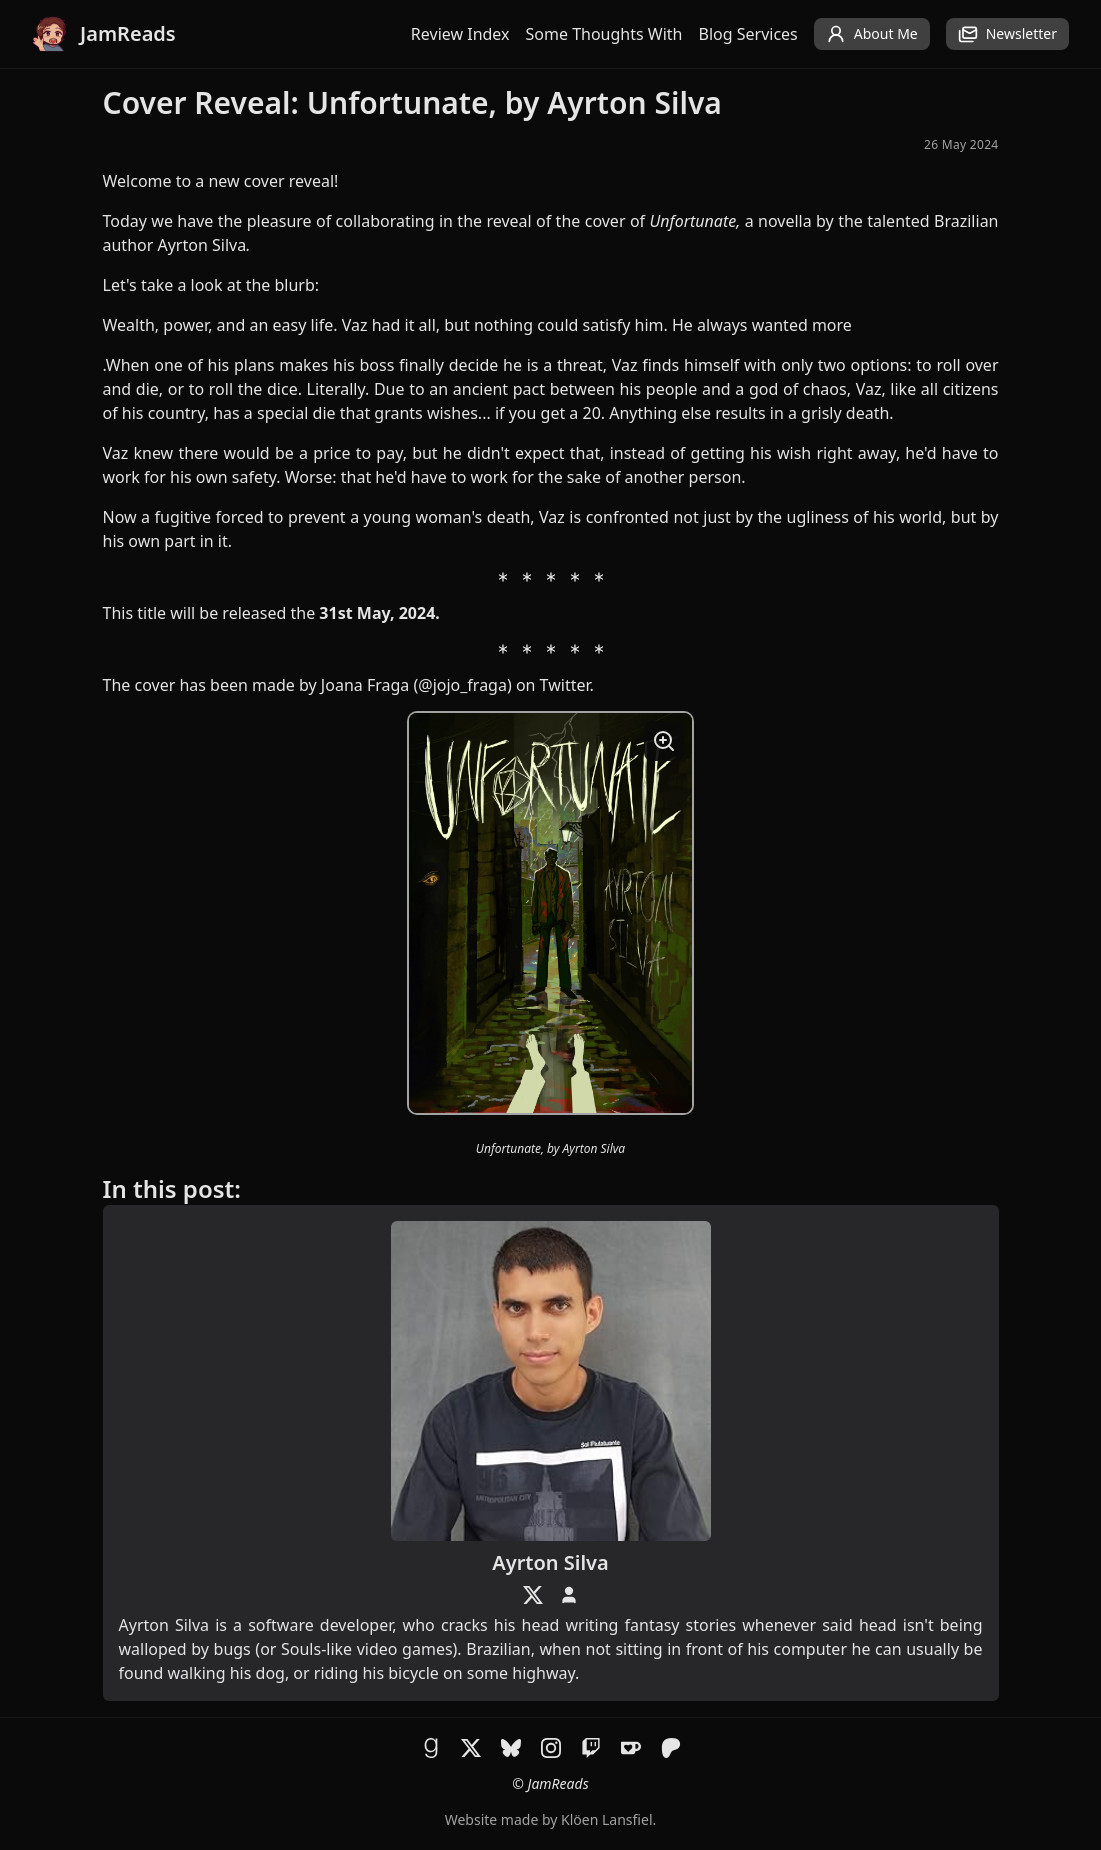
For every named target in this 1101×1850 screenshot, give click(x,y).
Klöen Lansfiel (606, 1819)
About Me (872, 34)
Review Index (460, 34)
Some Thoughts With (604, 34)
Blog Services (748, 34)
